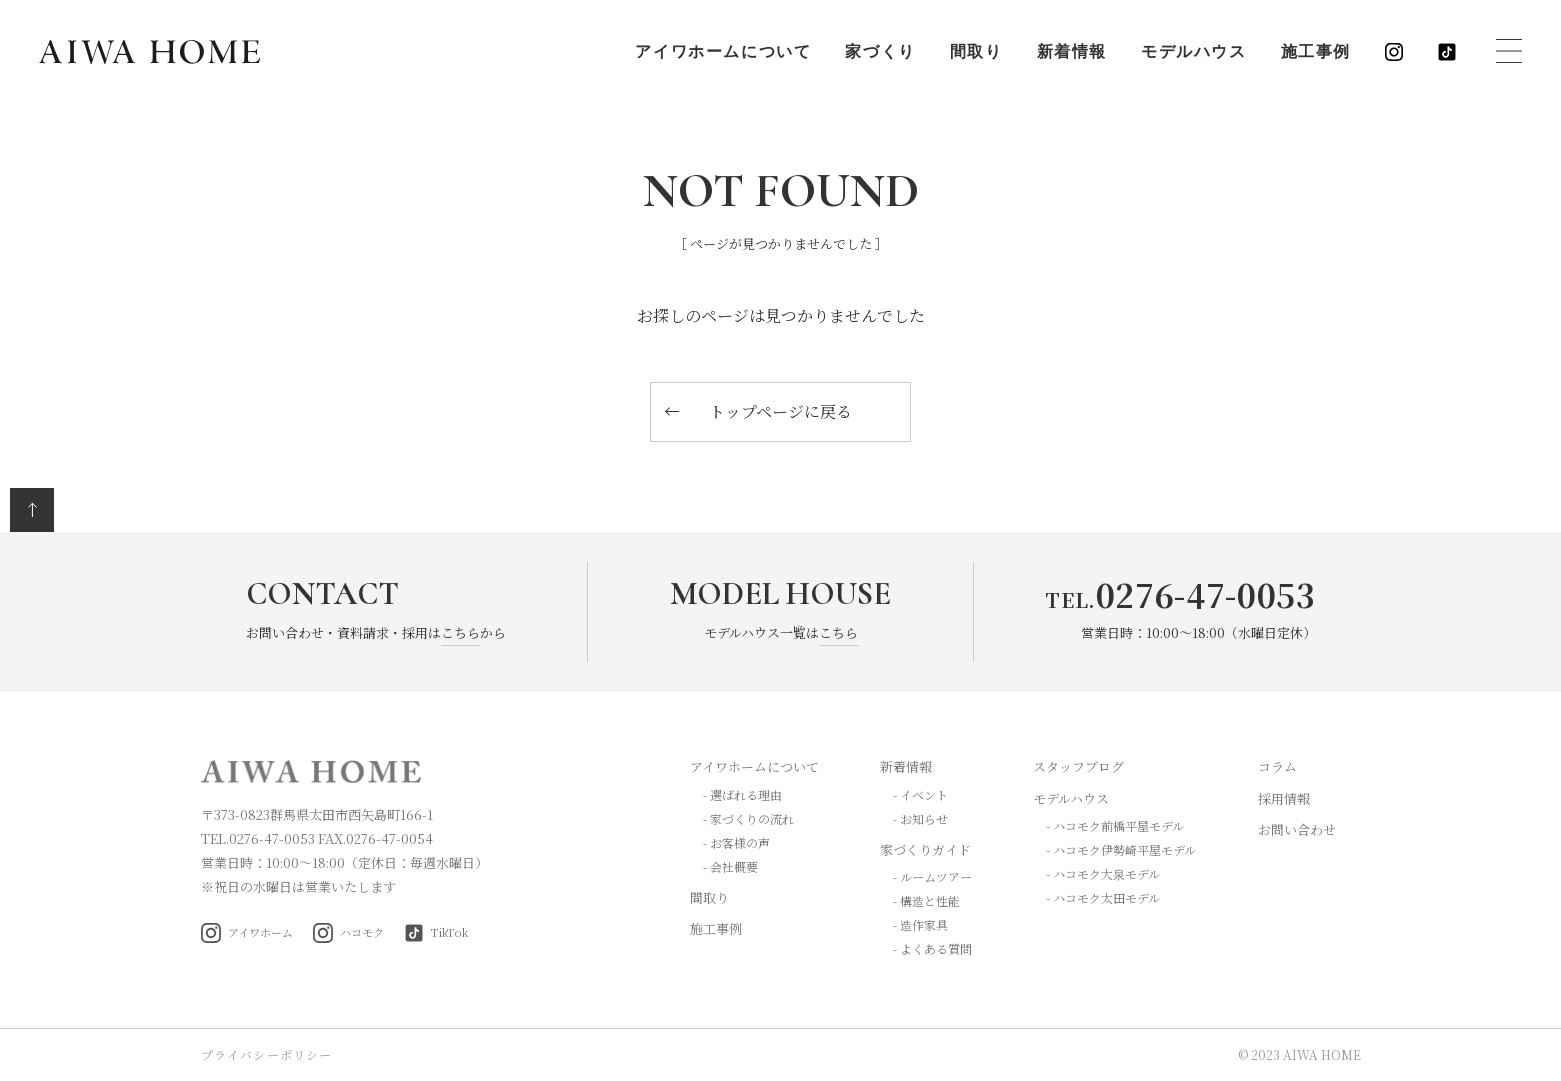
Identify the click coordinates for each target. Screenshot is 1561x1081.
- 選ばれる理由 (742, 794)
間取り (975, 53)
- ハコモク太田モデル (1103, 897)
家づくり (879, 53)
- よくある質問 (932, 948)
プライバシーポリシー (267, 1054)
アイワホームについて (722, 53)
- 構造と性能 (926, 900)
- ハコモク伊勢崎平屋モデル (1121, 849)
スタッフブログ (1078, 766)
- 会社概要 (730, 866)
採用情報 (1284, 798)
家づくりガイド (925, 849)
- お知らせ (920, 818)
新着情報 (1071, 53)
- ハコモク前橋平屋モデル (1115, 825)
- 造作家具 (920, 924)
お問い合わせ (1297, 829)
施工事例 (1315, 53)
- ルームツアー (932, 876)
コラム (1277, 766)
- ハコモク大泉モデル (1103, 873)
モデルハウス (1193, 53)
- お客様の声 (736, 842)
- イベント (920, 794)
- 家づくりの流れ (748, 818)
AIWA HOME (150, 53)
